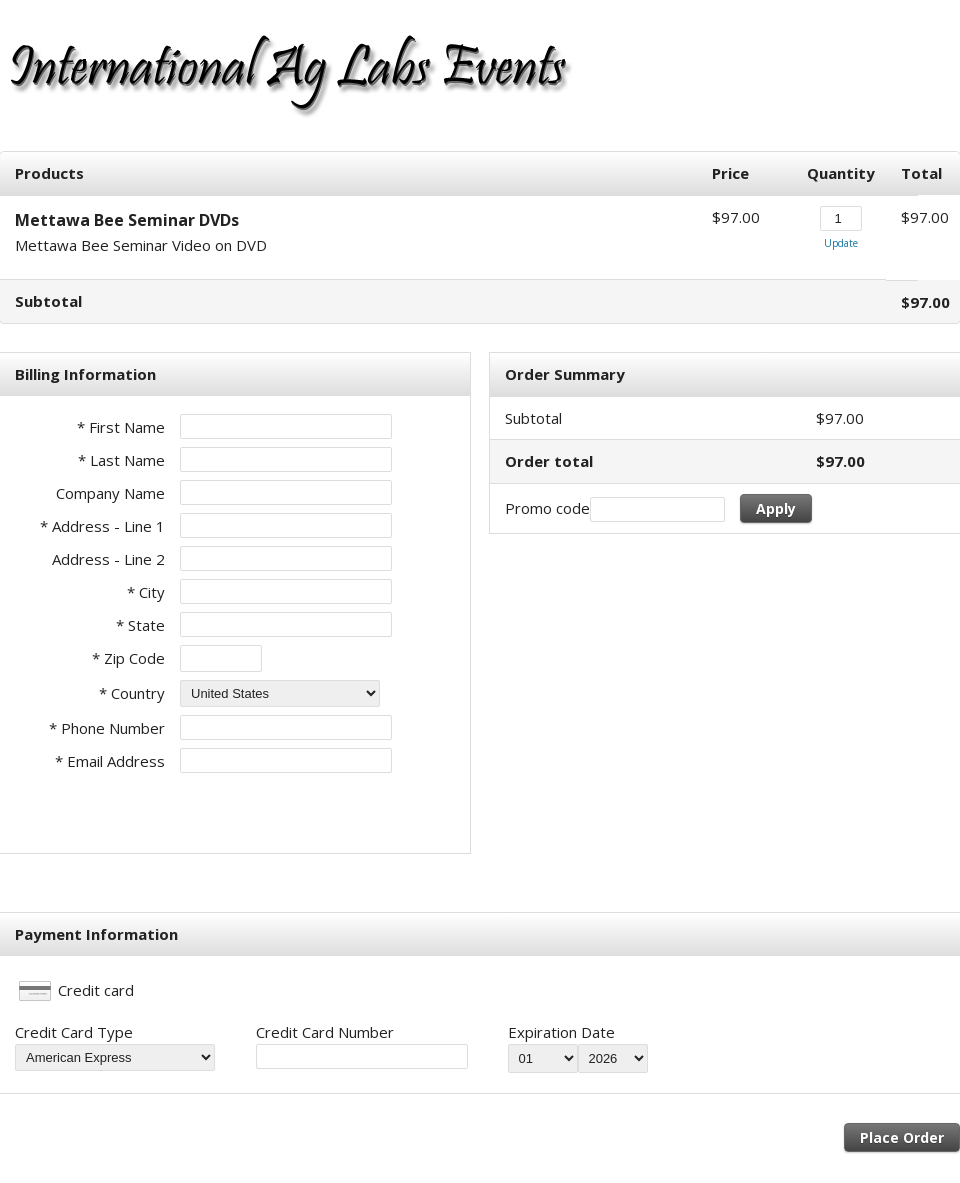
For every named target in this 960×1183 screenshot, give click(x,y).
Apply (776, 508)
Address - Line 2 (108, 559)
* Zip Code (128, 658)
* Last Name (121, 460)
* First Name (121, 427)
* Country (132, 693)
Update (841, 243)
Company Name (110, 493)
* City (146, 592)
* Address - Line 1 (102, 526)
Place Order (902, 1137)
